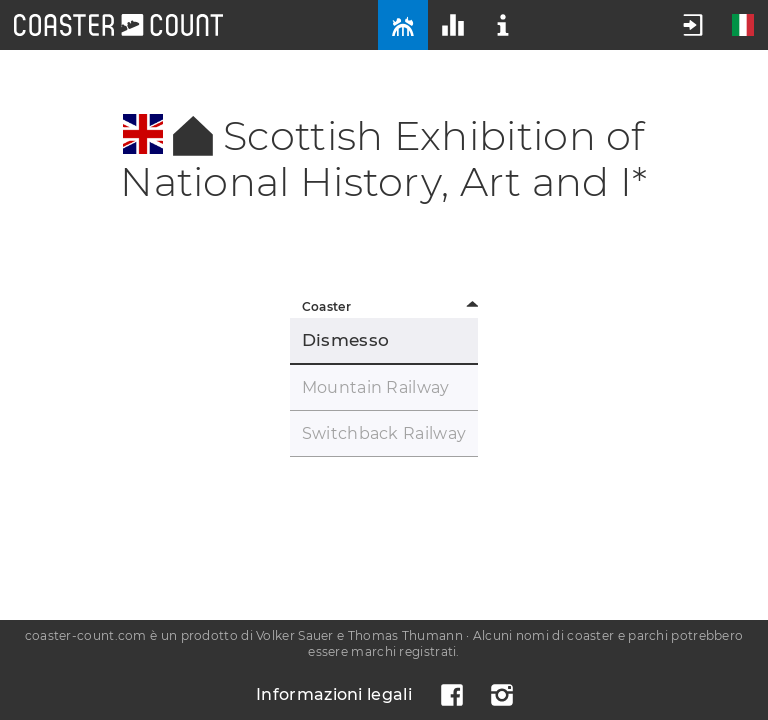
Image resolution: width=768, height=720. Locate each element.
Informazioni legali (334, 694)
